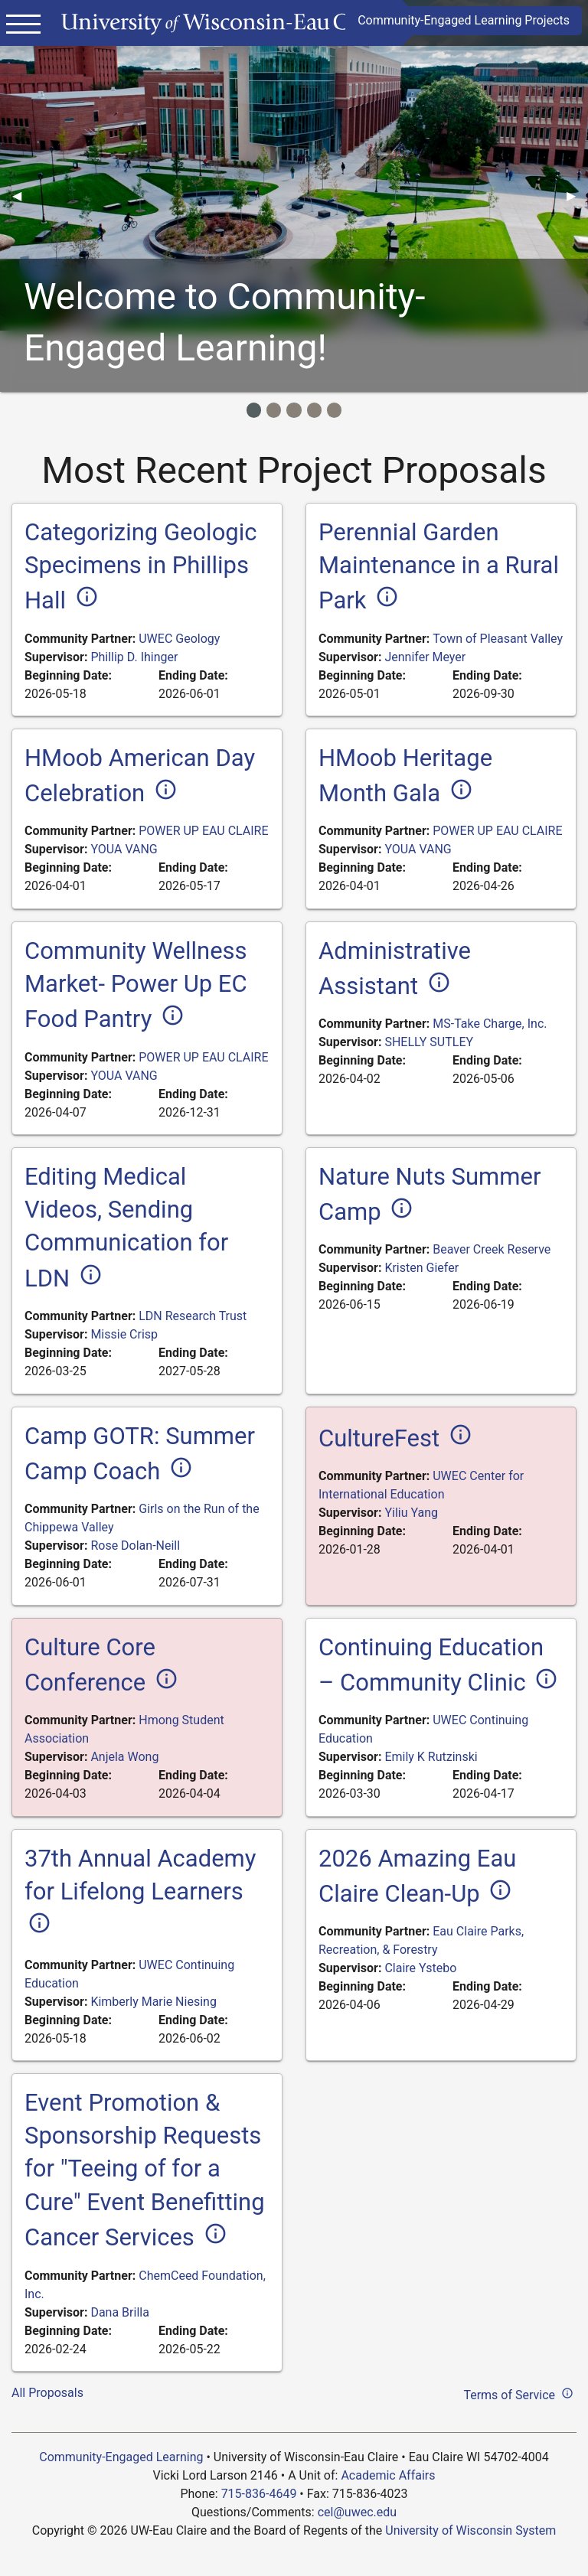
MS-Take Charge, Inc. (490, 1023)
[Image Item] (254, 410)
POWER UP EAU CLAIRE (203, 830)
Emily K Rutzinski (430, 1756)
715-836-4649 (259, 2493)
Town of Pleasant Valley (498, 638)
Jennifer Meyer (425, 657)
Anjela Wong (124, 1756)
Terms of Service (520, 2393)
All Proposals (47, 2392)
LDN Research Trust (193, 1316)
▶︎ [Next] (577, 195)
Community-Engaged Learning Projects (464, 20)
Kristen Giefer (421, 1267)
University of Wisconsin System (470, 2530)
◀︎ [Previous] (23, 195)
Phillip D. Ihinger (134, 657)
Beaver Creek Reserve (491, 1249)
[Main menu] (23, 23)
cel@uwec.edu (357, 2512)
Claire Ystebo (420, 1968)
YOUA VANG (123, 849)
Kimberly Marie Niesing (153, 2001)
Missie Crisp (124, 1334)
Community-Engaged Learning (121, 2457)
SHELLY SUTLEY (428, 1042)
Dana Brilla (119, 2312)
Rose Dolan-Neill (135, 1545)
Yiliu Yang (411, 1512)
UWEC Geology (179, 638)
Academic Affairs (388, 2475)
